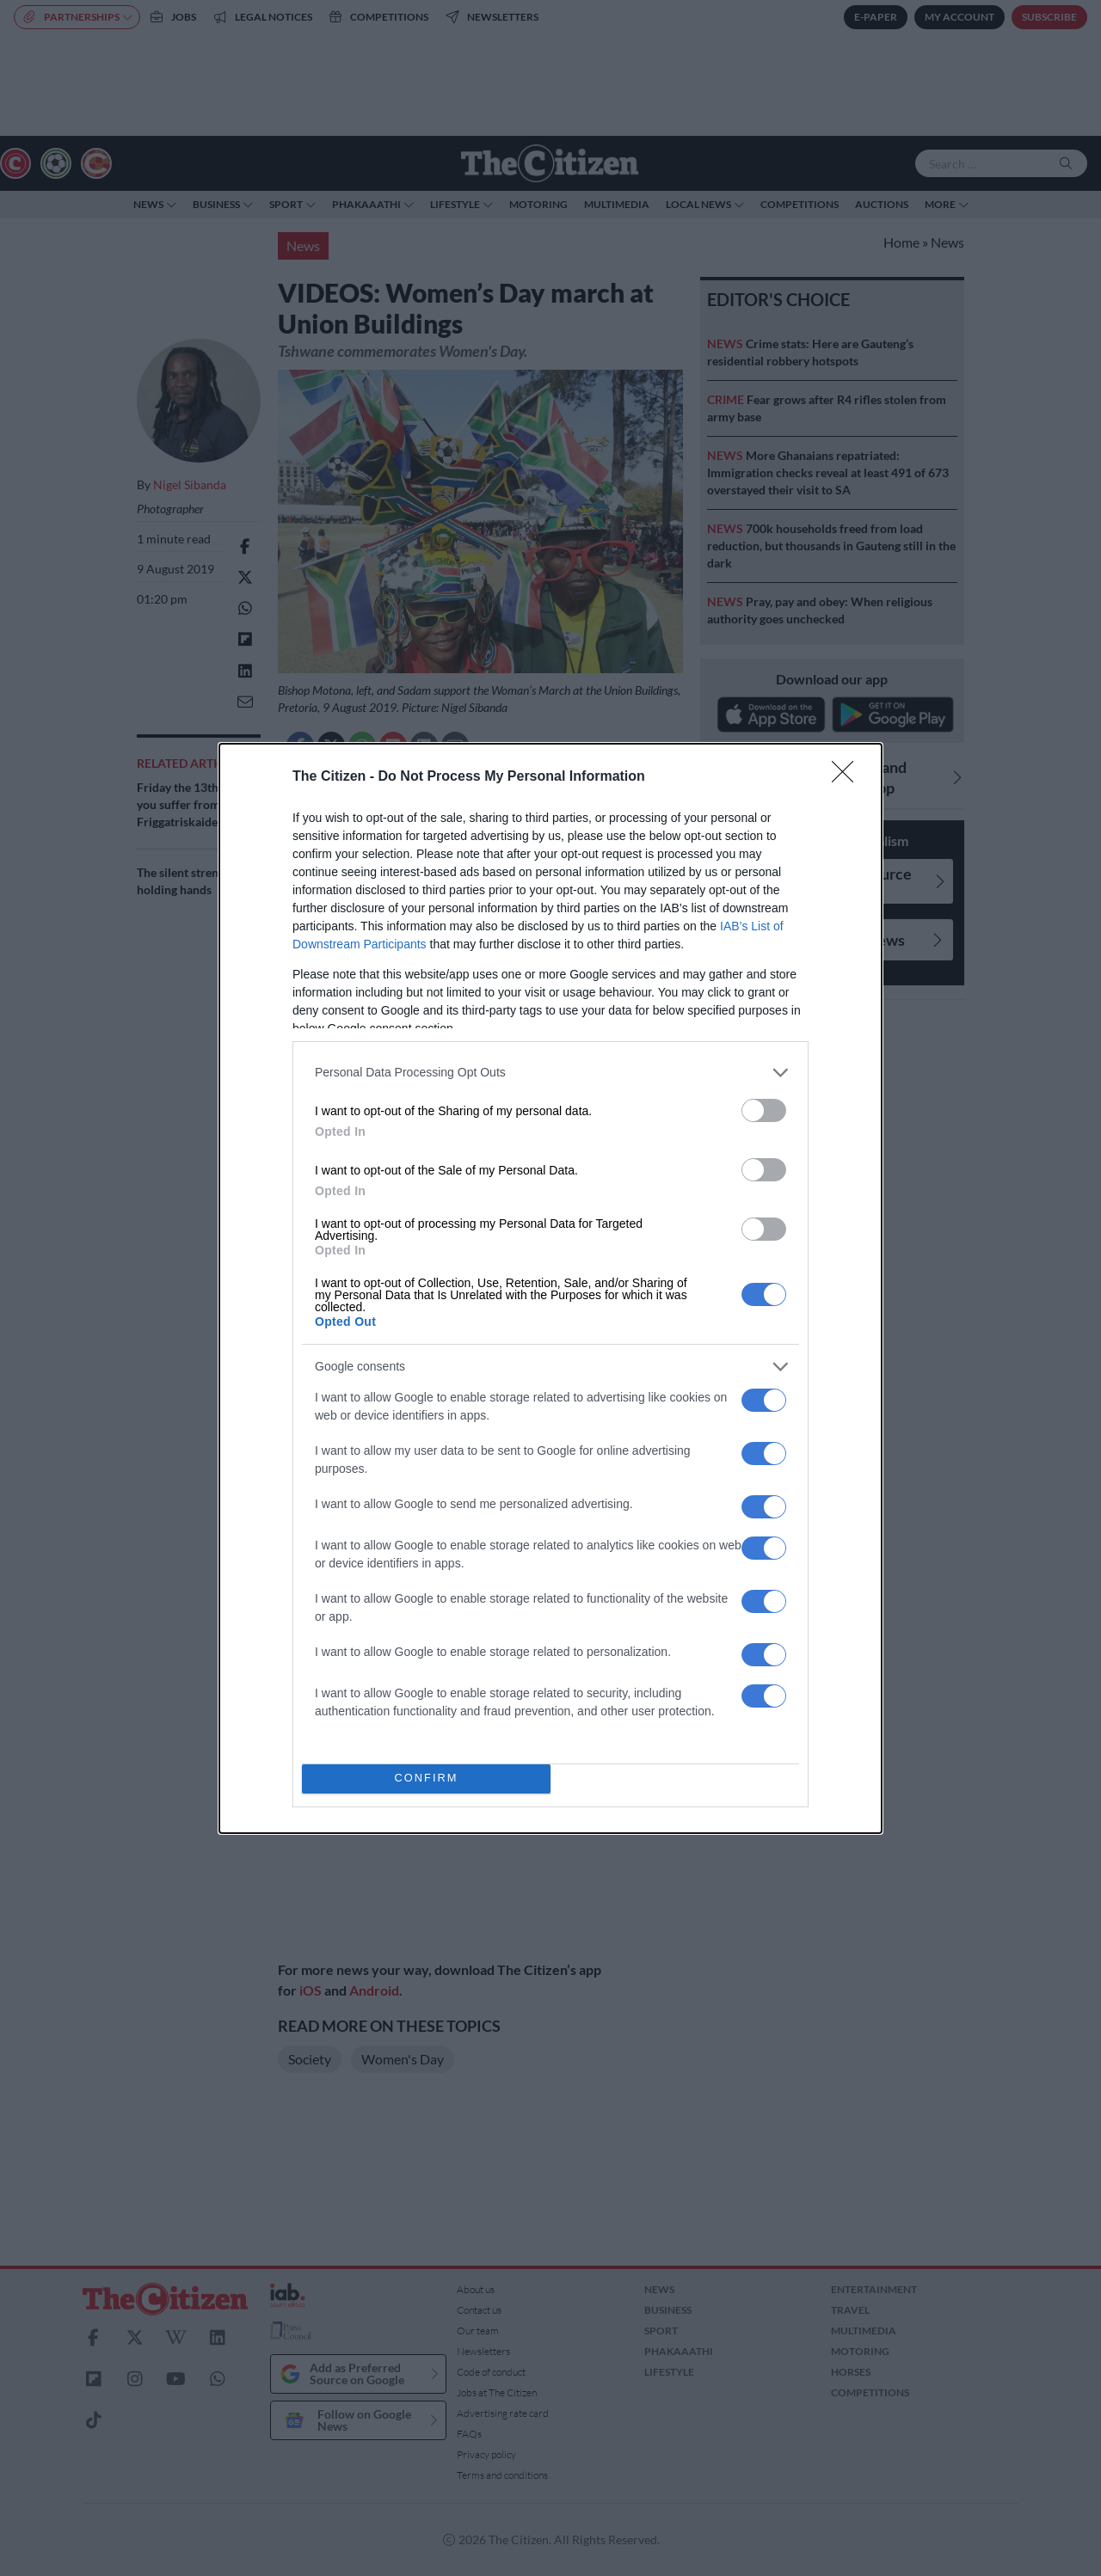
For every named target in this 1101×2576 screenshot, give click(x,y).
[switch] (763, 1110)
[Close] (848, 777)
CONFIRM (426, 1778)
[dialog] (550, 1288)
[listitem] (550, 1073)
